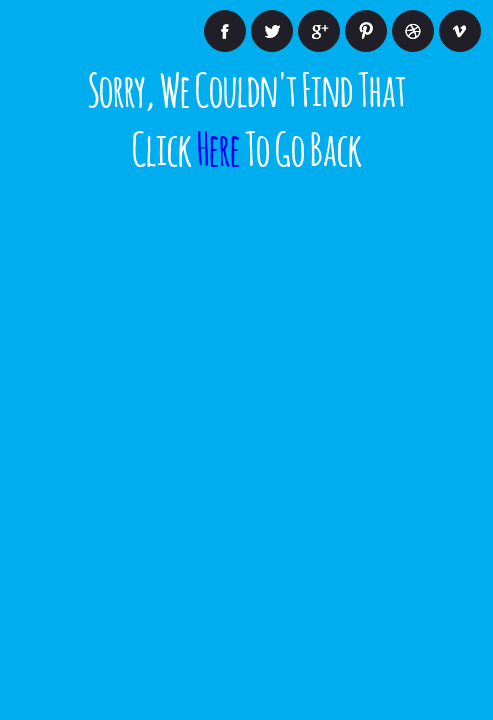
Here (218, 145)
